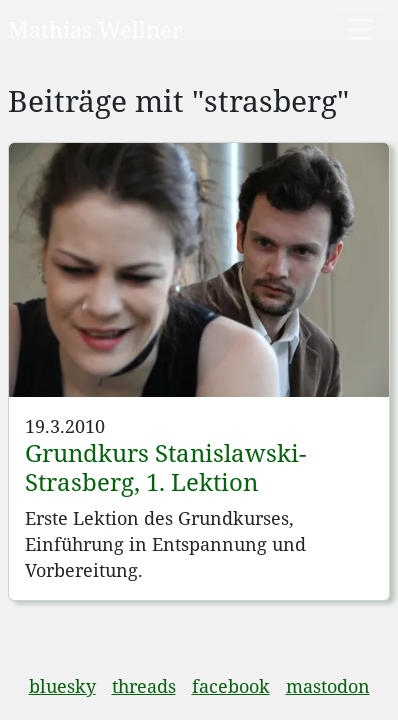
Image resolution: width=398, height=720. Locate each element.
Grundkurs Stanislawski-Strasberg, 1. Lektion (165, 467)
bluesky (62, 686)
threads (144, 686)
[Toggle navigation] (360, 29)
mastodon (328, 686)
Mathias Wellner (95, 29)
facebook (231, 686)
